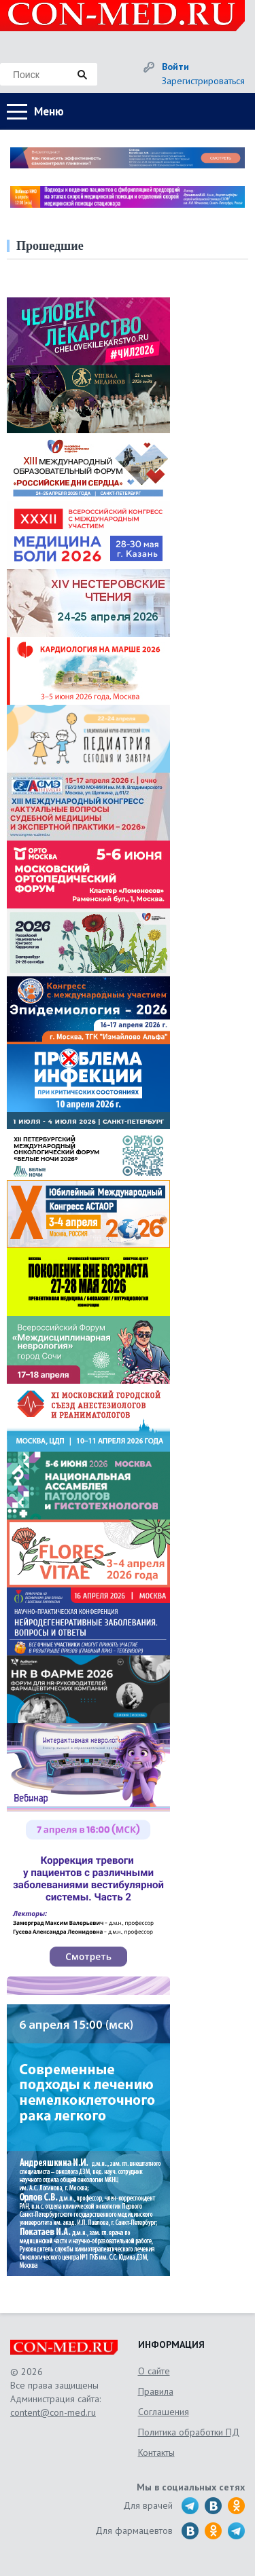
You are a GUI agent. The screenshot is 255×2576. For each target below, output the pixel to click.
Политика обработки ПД (188, 2432)
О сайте (154, 2371)
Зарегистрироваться (203, 81)
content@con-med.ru (53, 2412)
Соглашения (163, 2412)
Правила (155, 2391)
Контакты (156, 2452)
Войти (175, 66)
